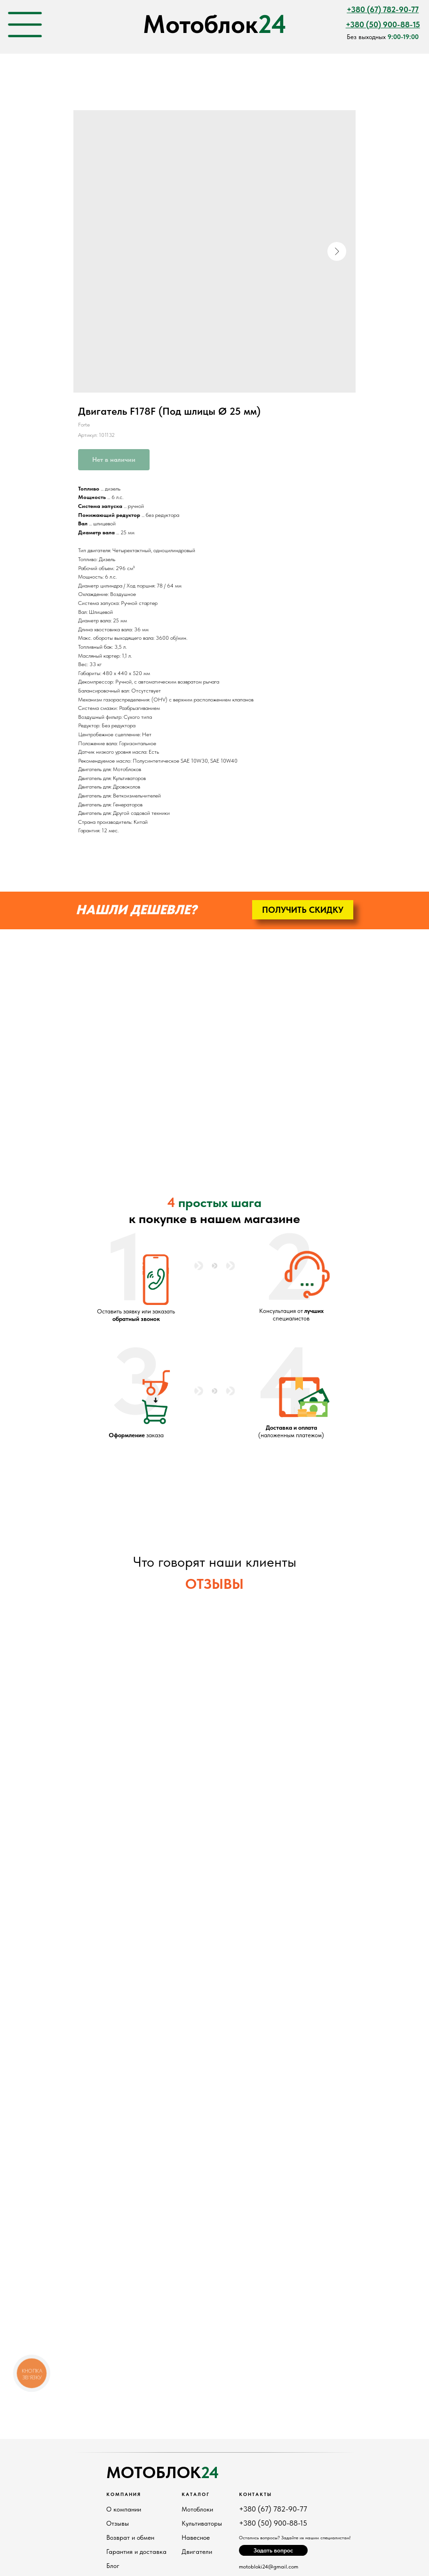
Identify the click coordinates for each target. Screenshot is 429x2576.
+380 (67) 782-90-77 (273, 2508)
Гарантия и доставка (136, 2551)
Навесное (196, 2537)
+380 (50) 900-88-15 (273, 2523)
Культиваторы (202, 2523)
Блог (112, 2565)
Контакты (255, 2494)
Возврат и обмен (130, 2537)
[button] (302, 909)
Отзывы (117, 2523)
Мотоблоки (197, 2509)
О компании (123, 2509)
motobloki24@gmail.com (268, 2566)
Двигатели (197, 2551)
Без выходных (383, 36)
